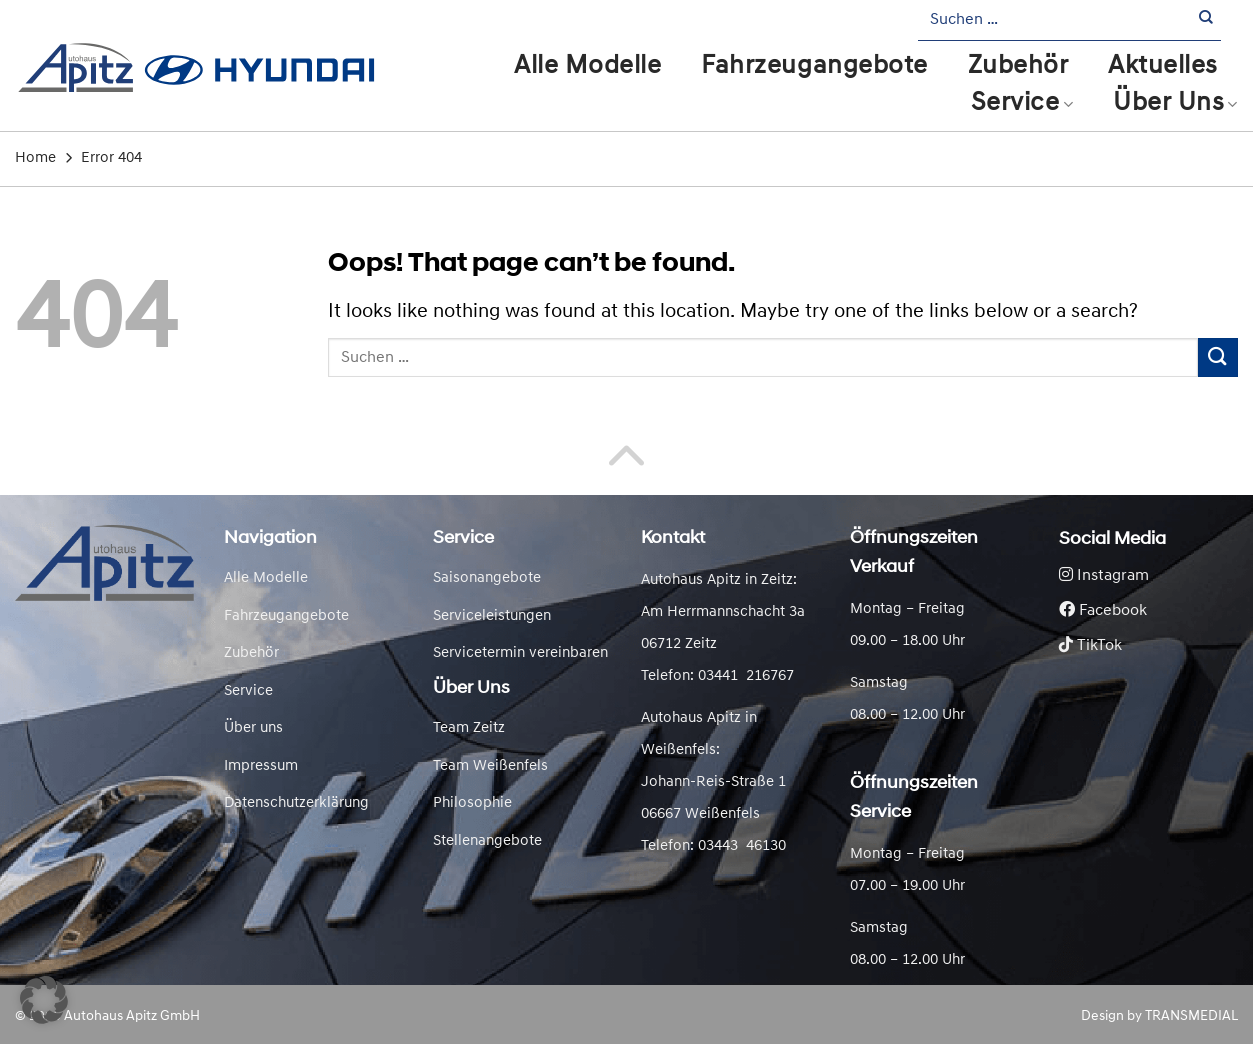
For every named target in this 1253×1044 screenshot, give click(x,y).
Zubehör (1018, 66)
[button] (44, 1000)
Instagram (1104, 576)
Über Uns (1175, 103)
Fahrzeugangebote (814, 66)
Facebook (1103, 611)
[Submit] (1206, 20)
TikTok (1090, 646)
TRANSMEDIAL (1191, 1016)
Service (1022, 103)
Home (35, 158)
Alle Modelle (587, 66)
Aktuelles (1163, 66)
